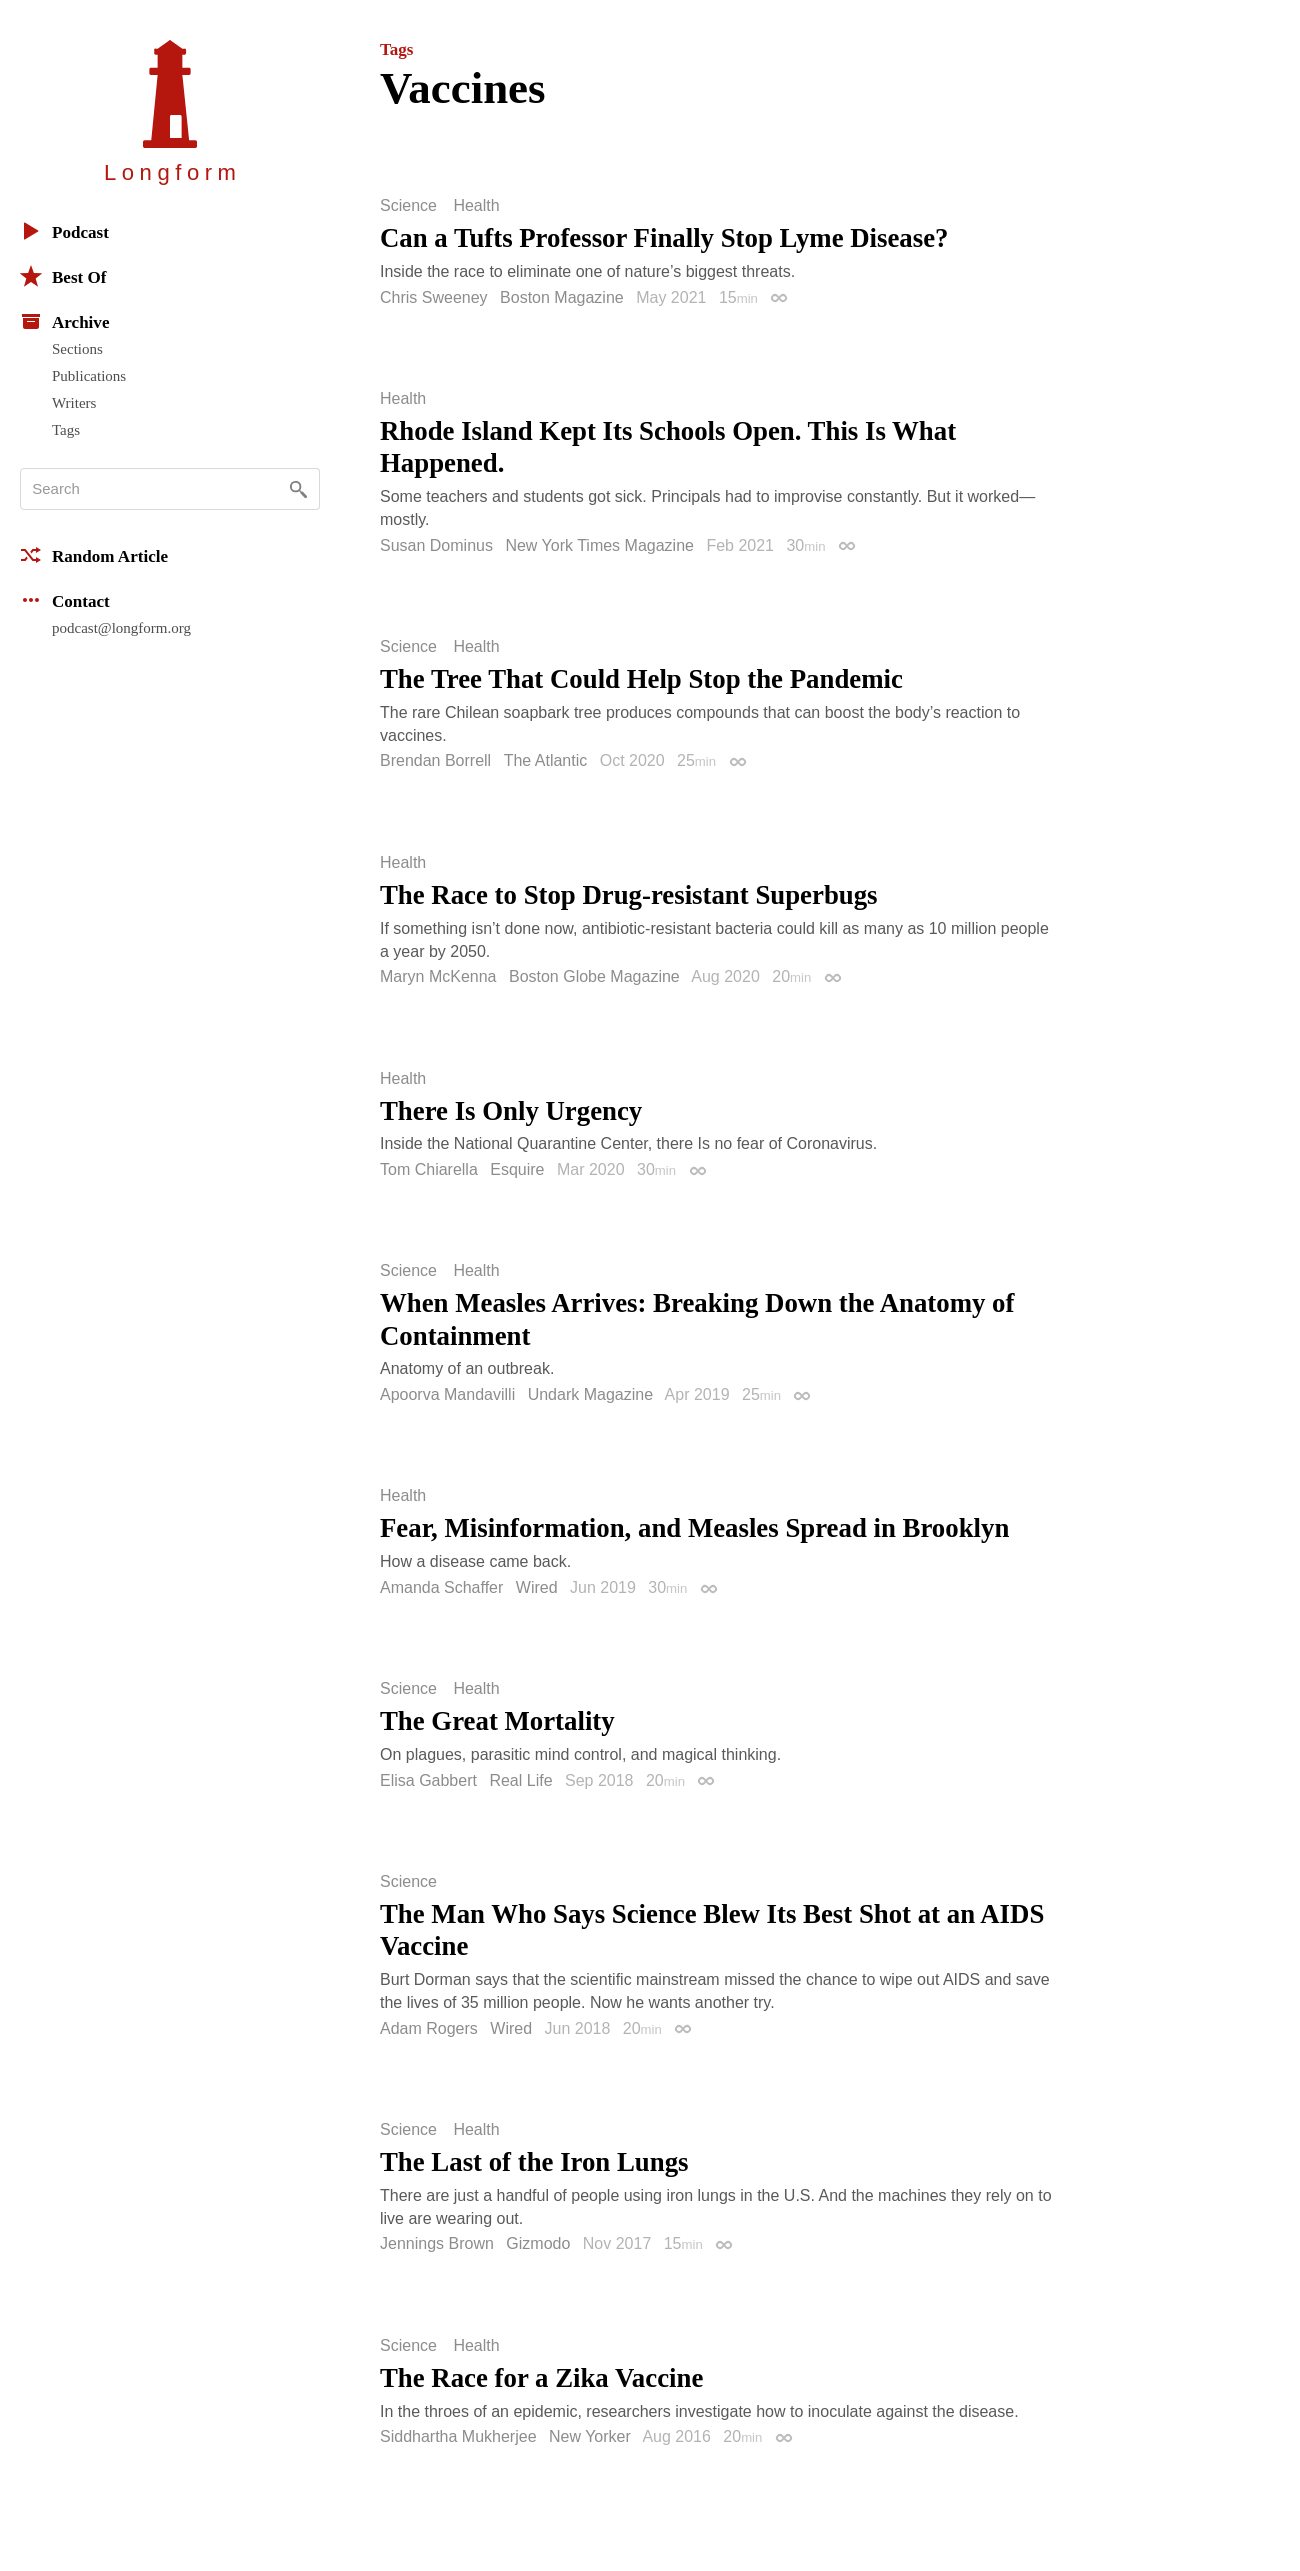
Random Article (94, 555)
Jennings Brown (437, 2243)
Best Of (63, 276)
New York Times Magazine (599, 545)
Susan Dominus (436, 545)
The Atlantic (546, 760)
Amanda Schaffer (441, 1587)
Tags (66, 430)
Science (408, 206)
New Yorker (590, 2436)
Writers (74, 403)
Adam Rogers (429, 2028)
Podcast (64, 231)
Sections (77, 349)
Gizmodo (538, 2243)
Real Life (520, 1780)
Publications (89, 376)
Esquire (517, 1169)
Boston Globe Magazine (594, 976)
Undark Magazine (590, 1394)
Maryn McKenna (438, 976)
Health (476, 206)
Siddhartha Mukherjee (458, 2436)
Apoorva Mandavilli (447, 1394)
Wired (537, 1587)
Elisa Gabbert (428, 1780)
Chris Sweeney (434, 297)
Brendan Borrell (435, 760)
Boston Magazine (562, 297)
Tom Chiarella (429, 1169)
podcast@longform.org (121, 628)
